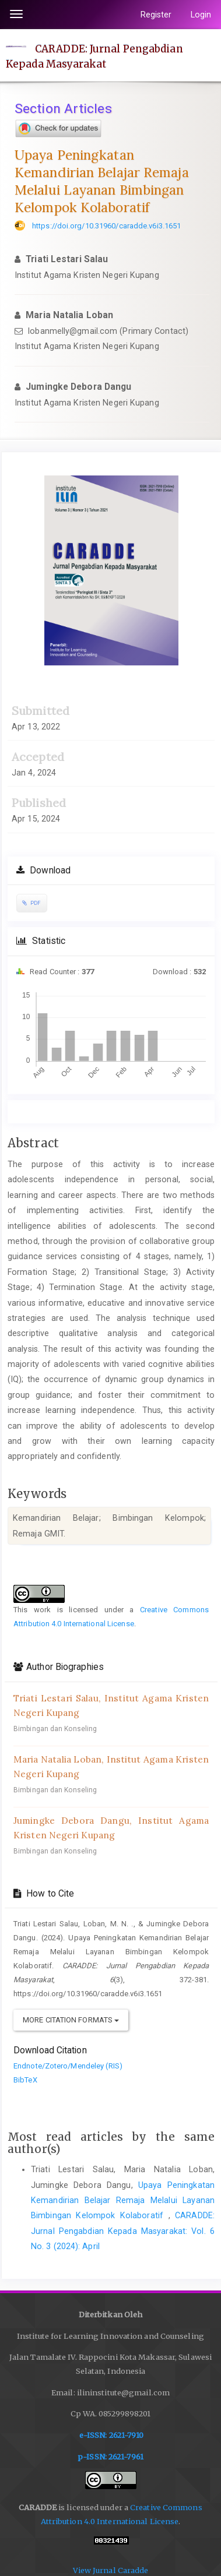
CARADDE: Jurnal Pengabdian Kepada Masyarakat (94, 56)
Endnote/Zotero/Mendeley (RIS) (67, 2065)
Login (201, 14)
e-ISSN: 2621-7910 (111, 2435)
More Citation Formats (71, 2019)
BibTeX (25, 2079)
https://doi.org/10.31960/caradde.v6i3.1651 (106, 225)
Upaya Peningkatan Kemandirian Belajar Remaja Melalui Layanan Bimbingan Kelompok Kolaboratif (123, 2200)
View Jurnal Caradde (111, 2570)
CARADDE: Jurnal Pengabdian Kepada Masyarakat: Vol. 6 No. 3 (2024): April (123, 2231)
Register (156, 14)
